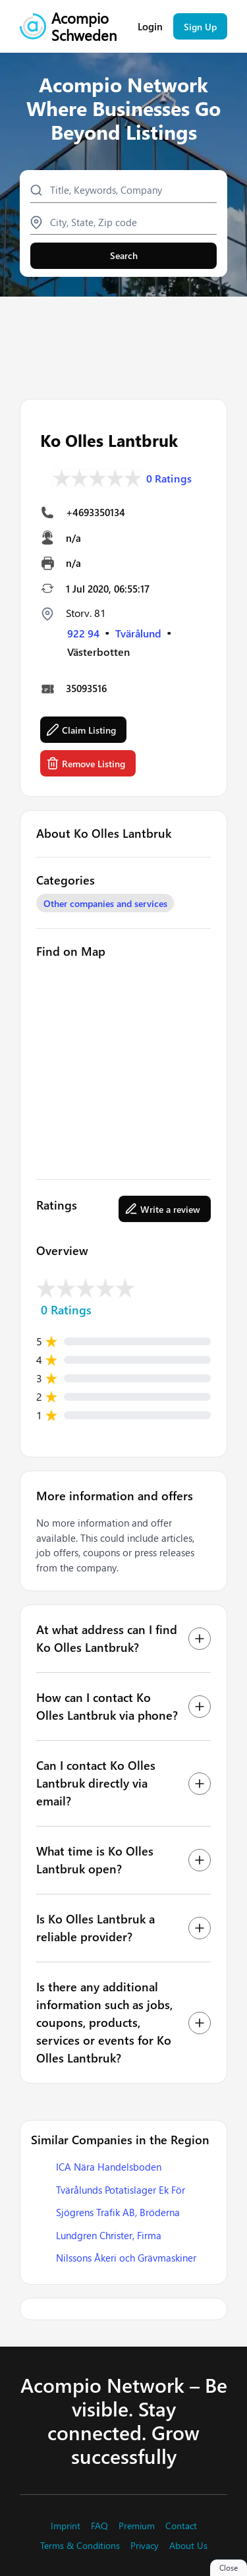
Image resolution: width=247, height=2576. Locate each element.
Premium (137, 2526)
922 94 (83, 633)
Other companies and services (105, 903)
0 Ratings (169, 478)
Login (150, 27)
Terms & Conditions (80, 2545)
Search (124, 255)
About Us (188, 2545)
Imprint (65, 2526)
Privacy (144, 2545)
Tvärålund (138, 633)
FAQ (99, 2526)
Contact (181, 2526)
